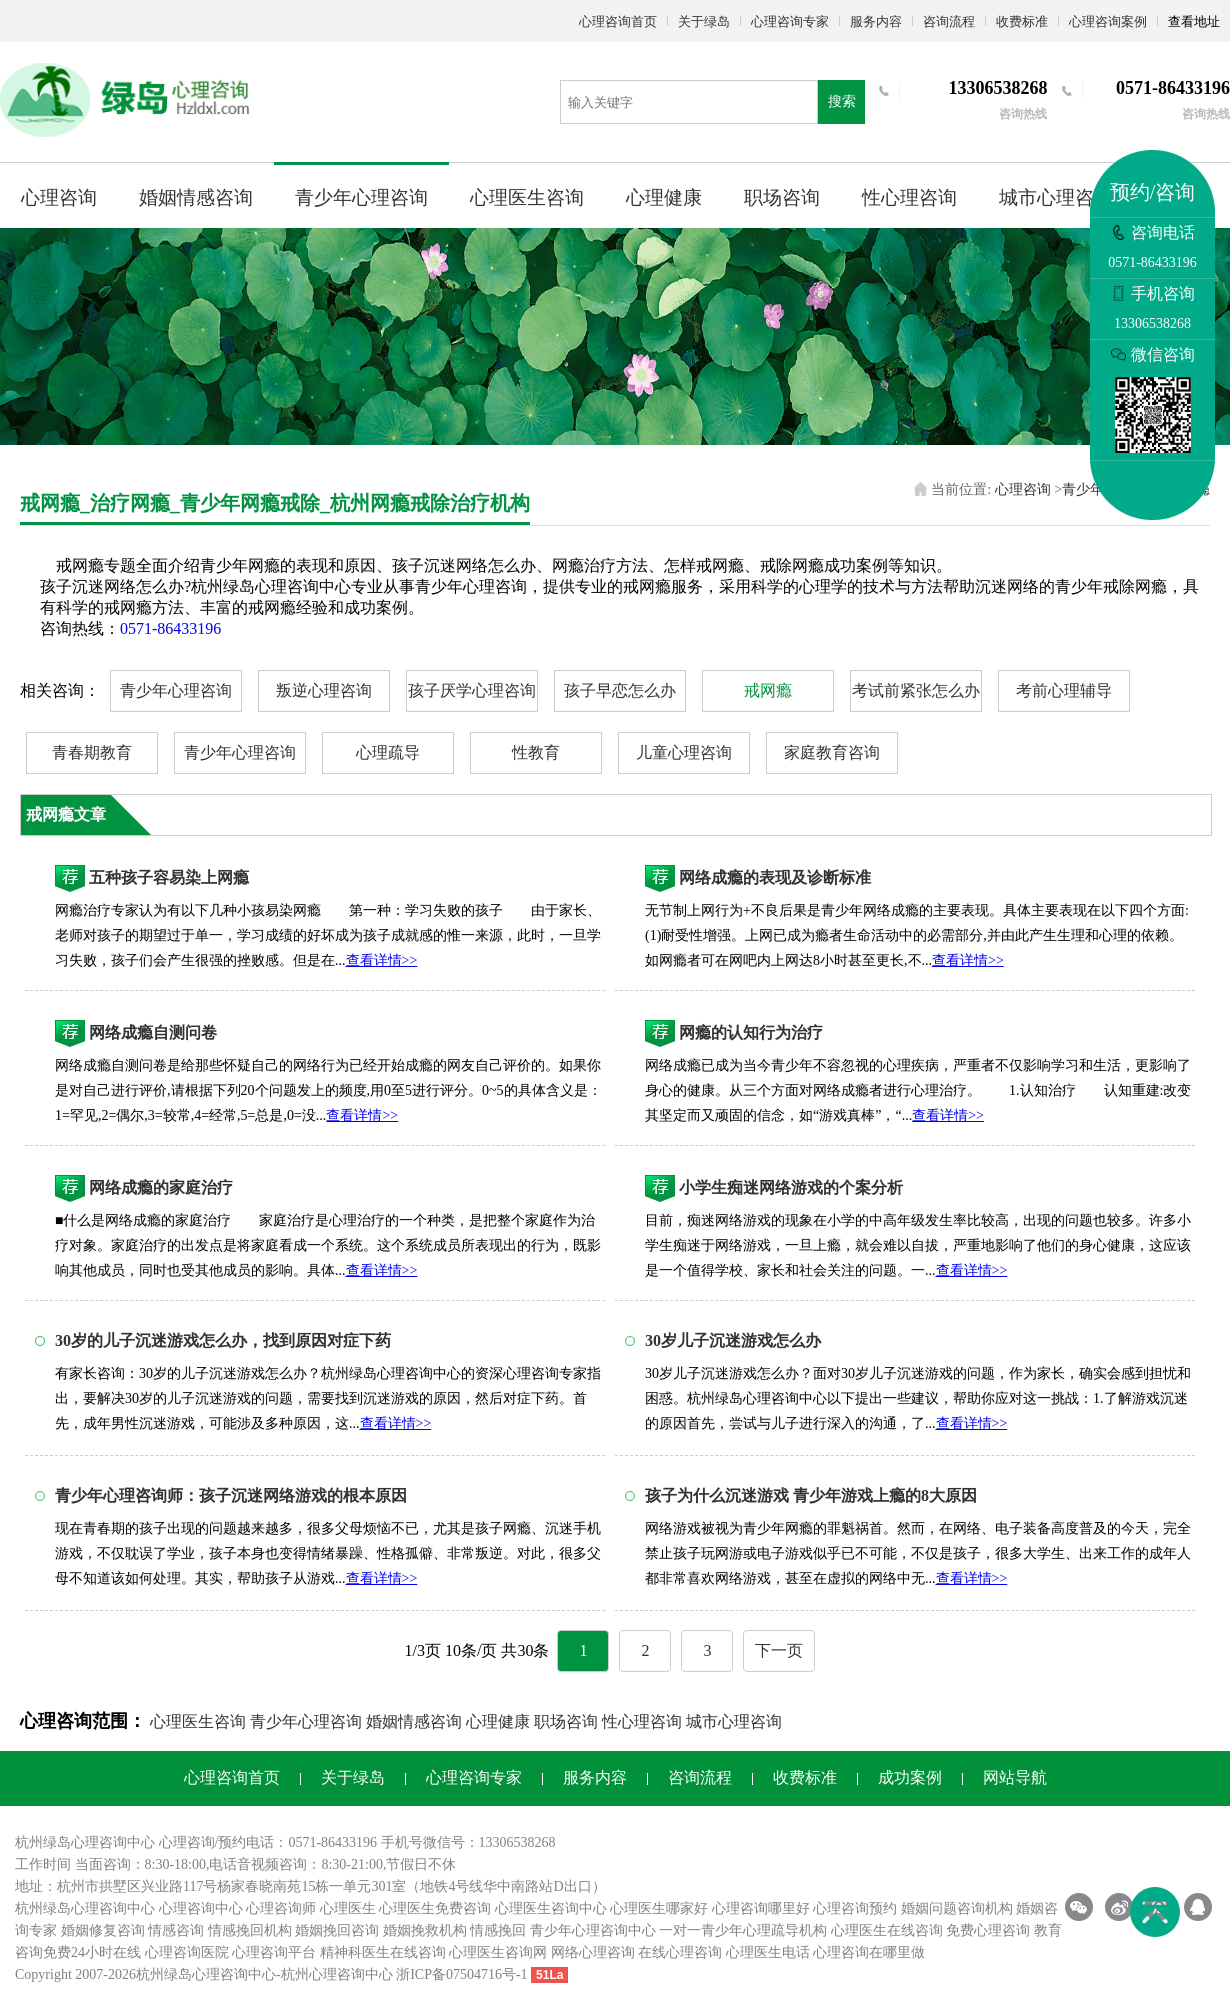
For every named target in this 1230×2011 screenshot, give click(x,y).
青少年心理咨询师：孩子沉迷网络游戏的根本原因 (231, 1495)
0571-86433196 (170, 628)
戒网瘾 (768, 690)
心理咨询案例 (1108, 21)
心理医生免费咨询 (435, 1908)
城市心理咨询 (1056, 197)
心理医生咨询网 (498, 1952)
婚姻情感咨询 (196, 197)
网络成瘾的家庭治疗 (161, 1187)
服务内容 (876, 21)
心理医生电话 (768, 1952)
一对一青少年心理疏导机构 (743, 1930)
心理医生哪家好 (659, 1908)
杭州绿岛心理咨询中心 (85, 1908)
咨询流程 (949, 21)
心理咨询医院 (187, 1952)
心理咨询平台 (274, 1952)
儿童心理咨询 (684, 752)
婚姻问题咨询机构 (957, 1908)
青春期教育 (92, 752)
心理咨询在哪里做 (869, 1952)
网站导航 (1015, 1777)
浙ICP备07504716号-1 (461, 1974)
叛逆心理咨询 (324, 690)
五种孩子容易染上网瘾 (169, 877)
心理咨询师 (281, 1908)
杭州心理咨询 (323, 1974)
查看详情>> (382, 960)
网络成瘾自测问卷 (153, 1032)
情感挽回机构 (250, 1930)
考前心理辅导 (1064, 690)
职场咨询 (782, 197)
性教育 (536, 752)
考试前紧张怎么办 (916, 690)
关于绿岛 (704, 21)
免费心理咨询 (988, 1930)
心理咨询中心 (201, 1908)
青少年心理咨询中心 (593, 1930)
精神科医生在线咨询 (383, 1952)
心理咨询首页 (618, 21)
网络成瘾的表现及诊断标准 (775, 877)
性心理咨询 (909, 197)
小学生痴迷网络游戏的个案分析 (791, 1187)
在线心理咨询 (680, 1952)
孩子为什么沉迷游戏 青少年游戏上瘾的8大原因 (811, 1495)
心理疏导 (388, 752)
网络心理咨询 (593, 1952)
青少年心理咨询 (361, 197)
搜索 (842, 101)
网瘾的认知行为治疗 (751, 1032)
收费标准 (1022, 21)
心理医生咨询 (527, 197)
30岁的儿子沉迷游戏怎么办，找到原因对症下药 (223, 1340)
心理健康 (664, 197)
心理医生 (348, 1908)
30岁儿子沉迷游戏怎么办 (733, 1340)
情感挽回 (498, 1930)
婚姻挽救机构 (425, 1930)
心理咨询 (59, 197)
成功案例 (910, 1777)
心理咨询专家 (790, 21)
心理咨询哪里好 (761, 1908)
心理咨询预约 (855, 1908)
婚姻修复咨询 (103, 1930)
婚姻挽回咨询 (337, 1930)
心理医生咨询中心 (551, 1908)
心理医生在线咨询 (887, 1930)
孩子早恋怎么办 (620, 690)
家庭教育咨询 (832, 752)
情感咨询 (176, 1930)
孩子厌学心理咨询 (472, 690)
